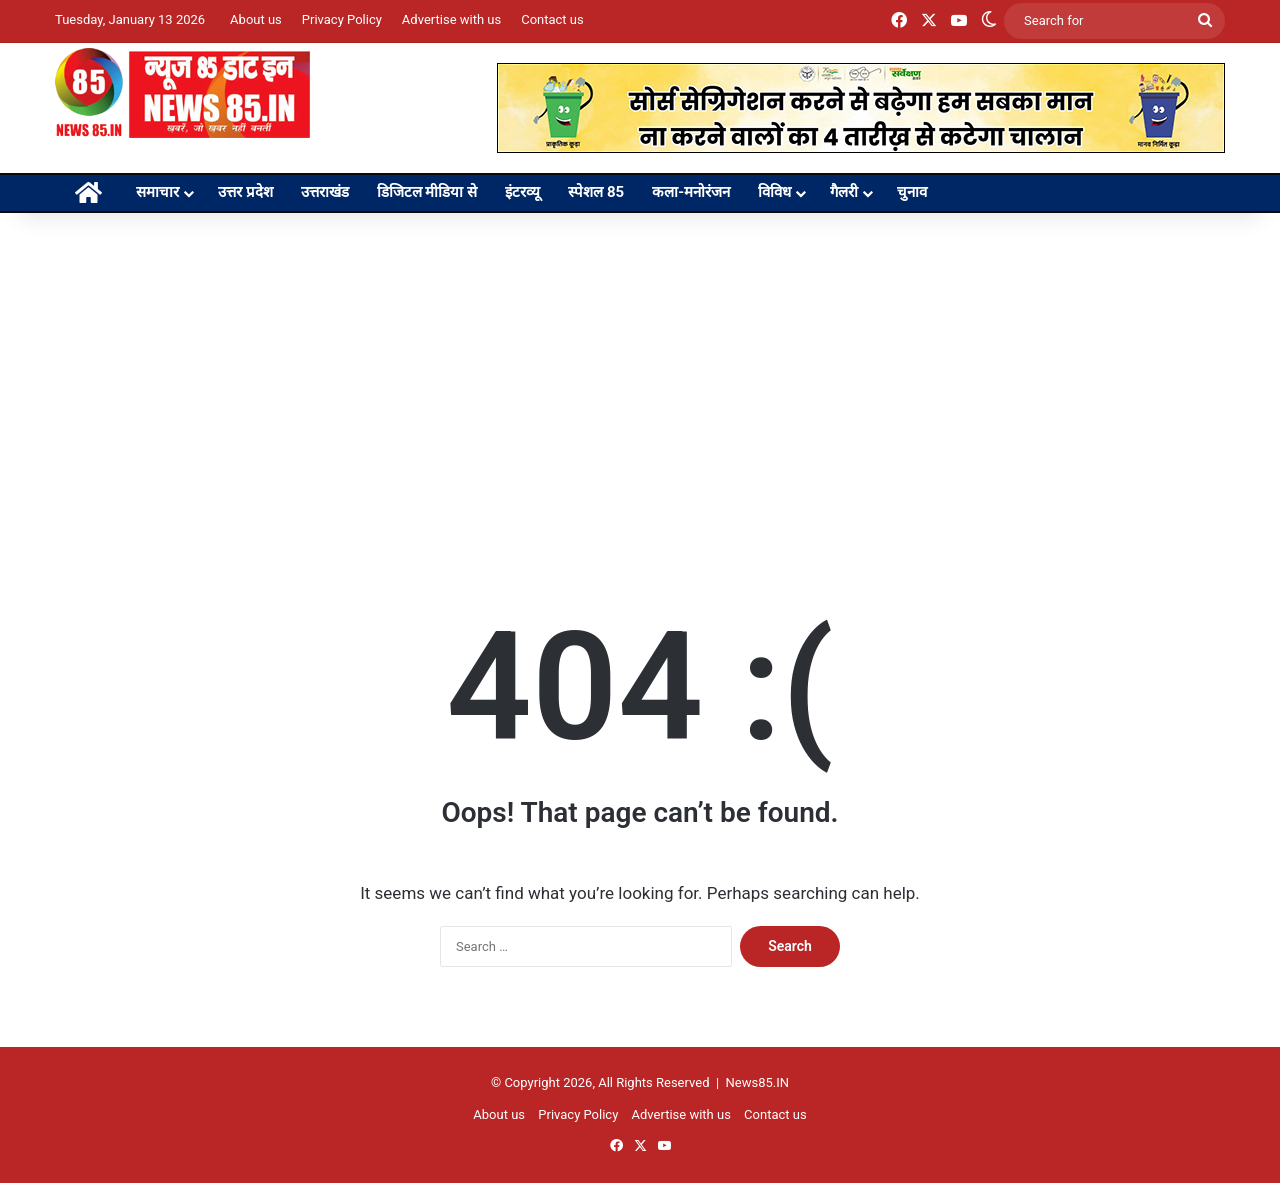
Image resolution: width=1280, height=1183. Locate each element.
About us (256, 19)
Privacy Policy (342, 19)
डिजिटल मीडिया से (427, 192)
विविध (774, 192)
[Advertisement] (640, 383)
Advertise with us (451, 19)
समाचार (157, 192)
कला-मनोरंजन (691, 192)
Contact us (552, 19)
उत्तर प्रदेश (245, 192)
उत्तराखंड (325, 192)
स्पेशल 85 (596, 192)
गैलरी (844, 192)
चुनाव (912, 192)
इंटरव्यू (522, 192)
